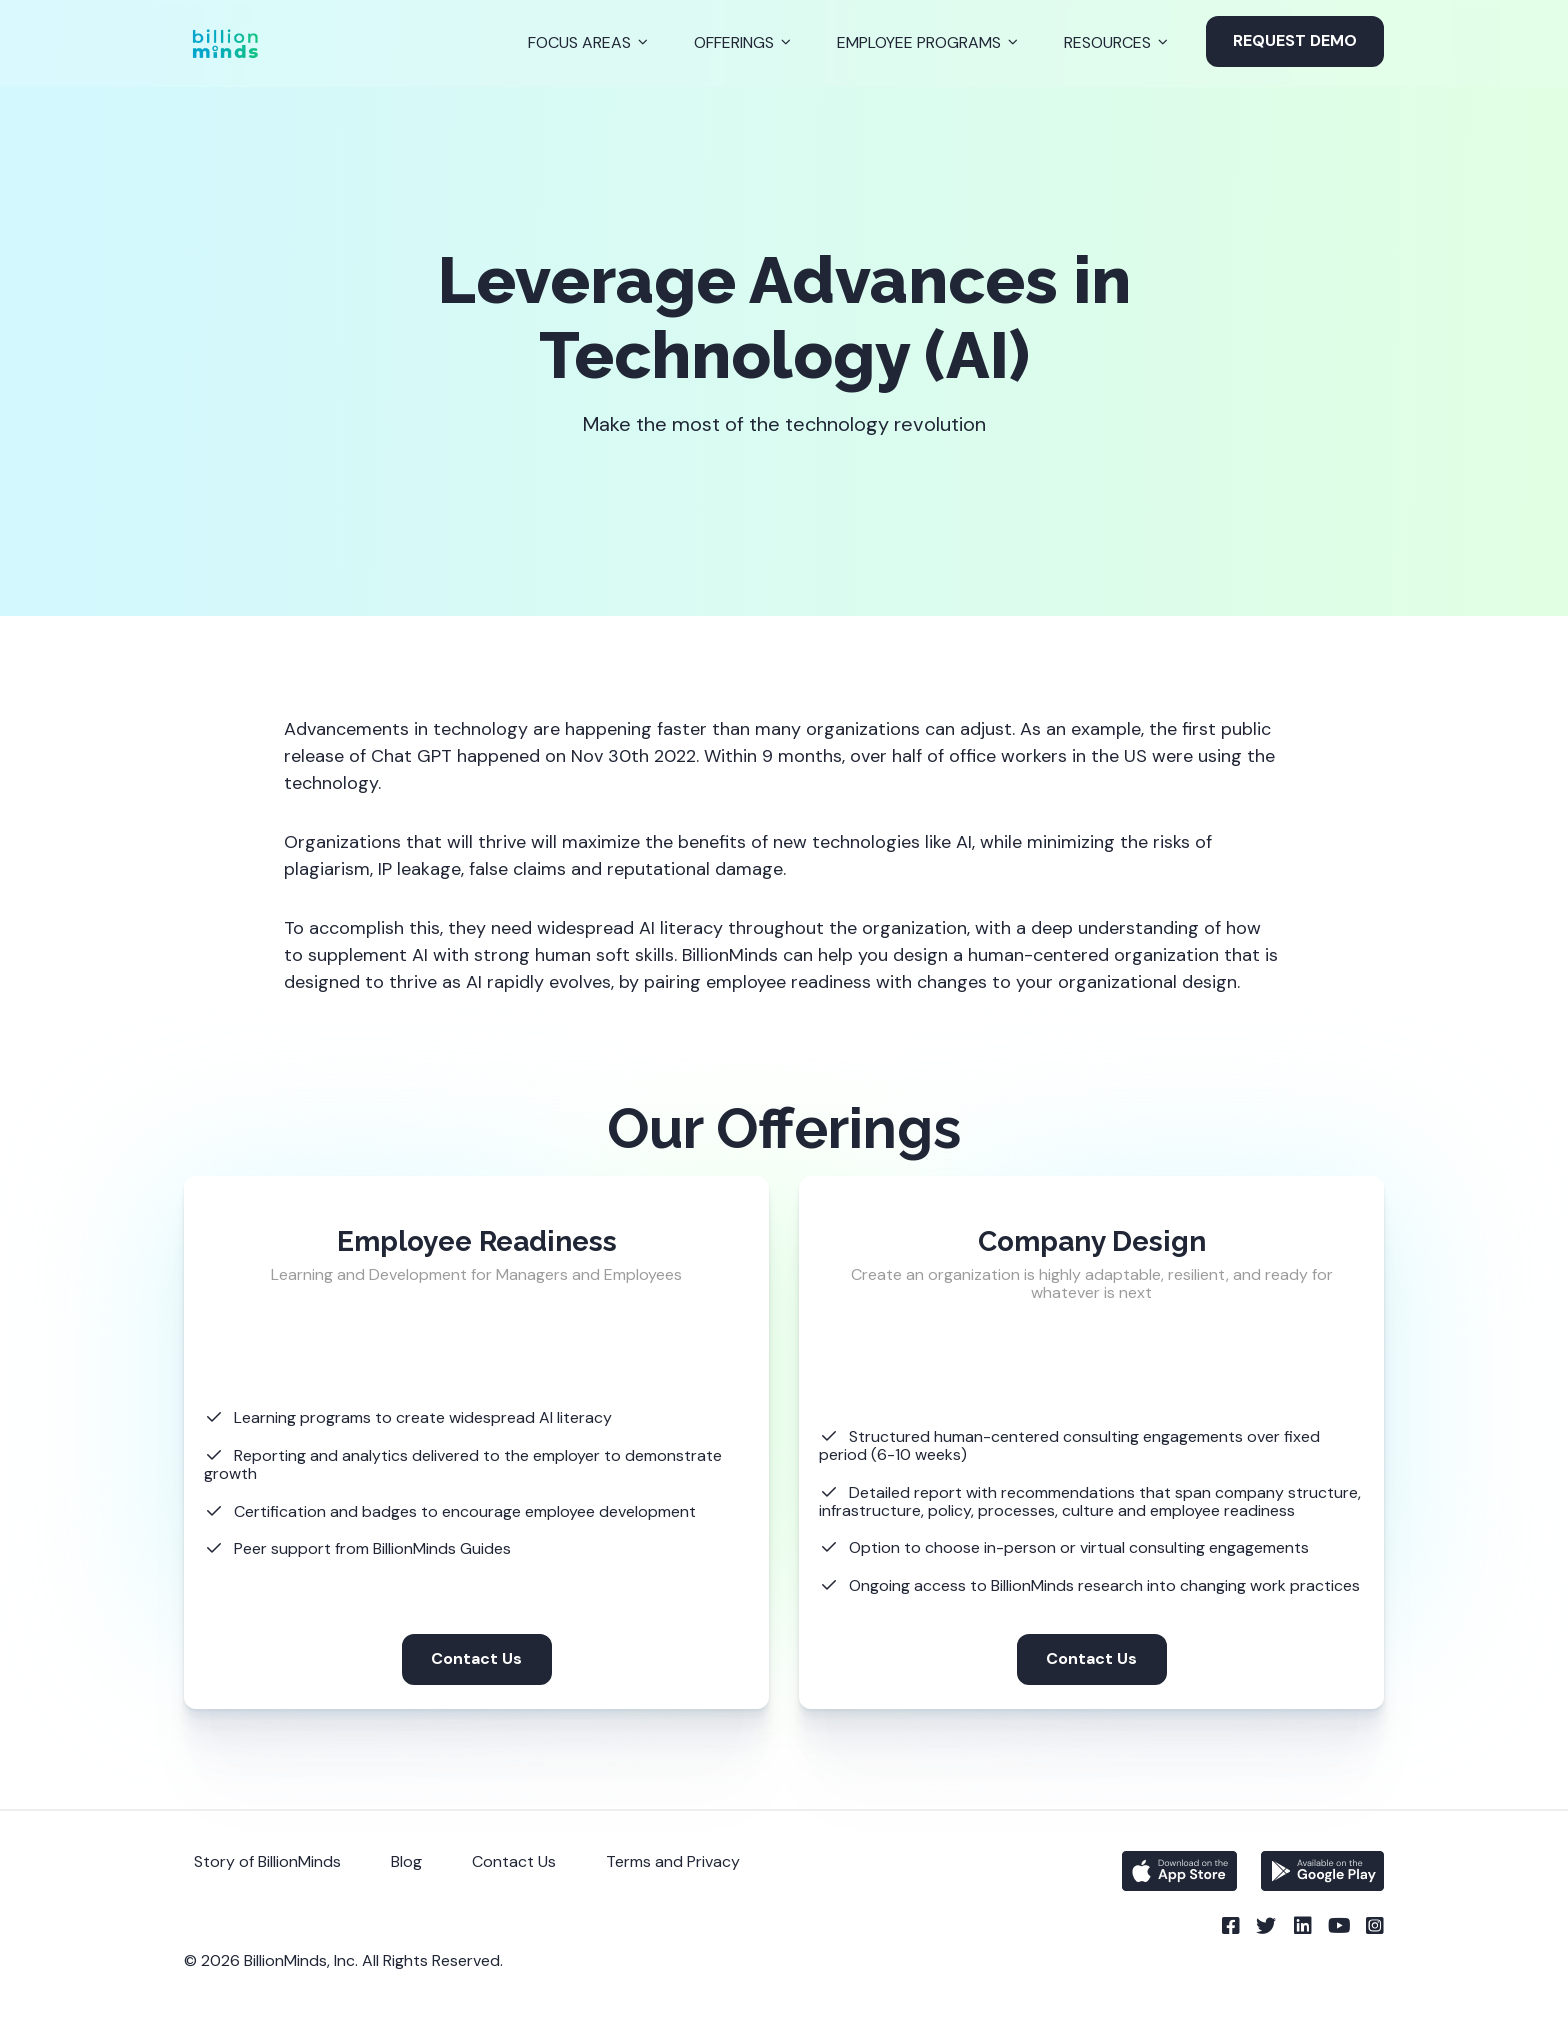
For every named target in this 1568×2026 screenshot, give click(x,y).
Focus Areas (579, 42)
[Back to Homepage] (225, 43)
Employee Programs (919, 42)
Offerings (734, 42)
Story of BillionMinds (267, 1861)
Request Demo (1295, 40)
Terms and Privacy (673, 1861)
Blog (406, 1861)
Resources (1107, 42)
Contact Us (476, 1658)
